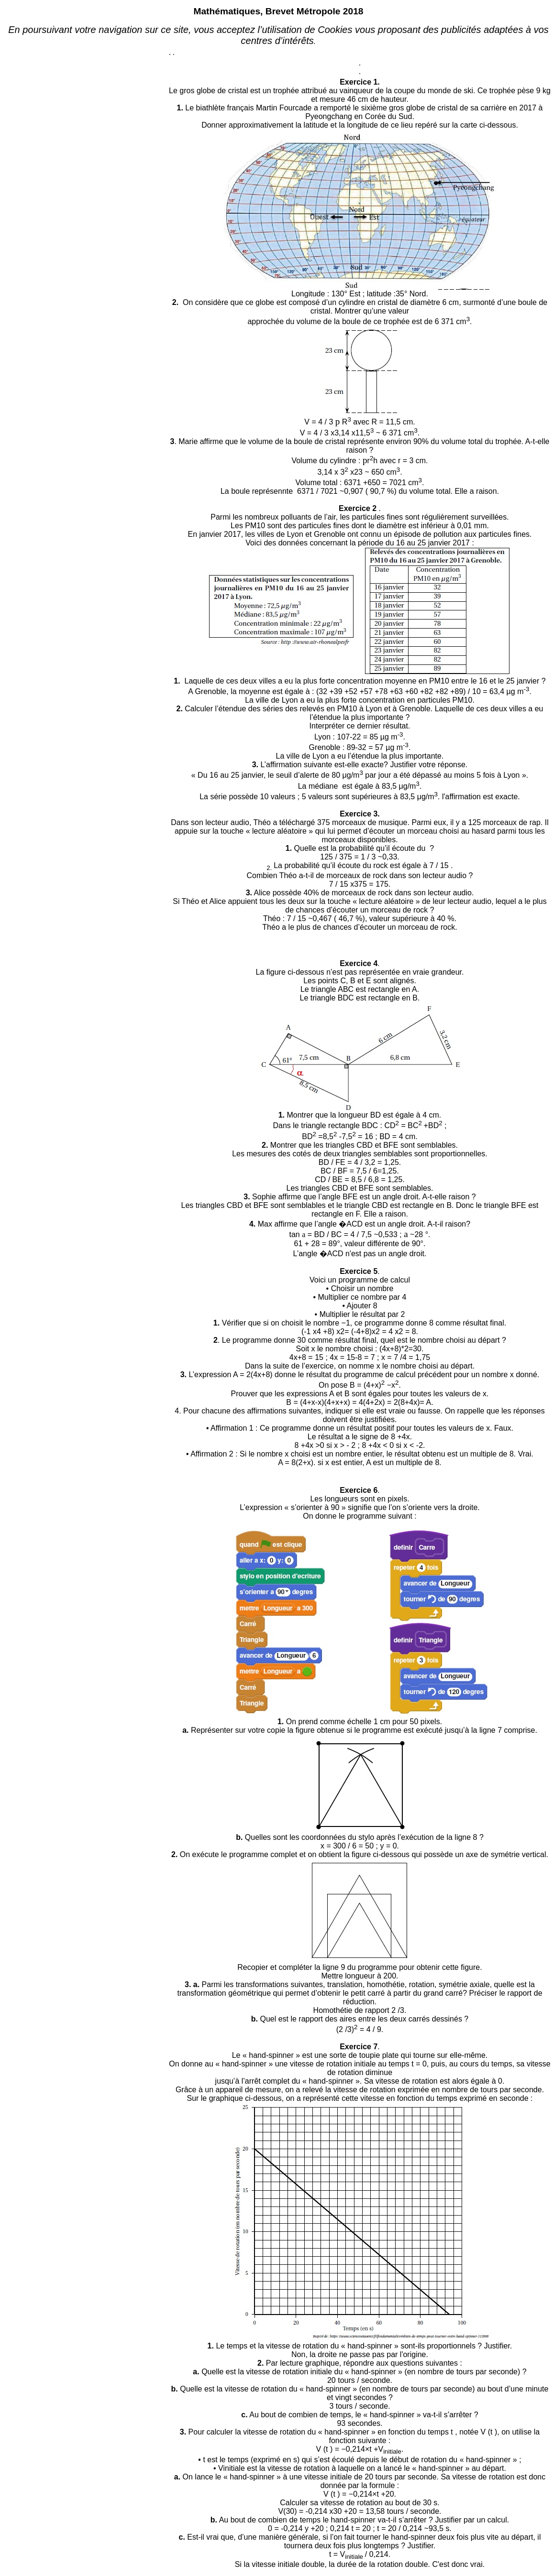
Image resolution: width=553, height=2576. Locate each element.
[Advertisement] (86, 161)
